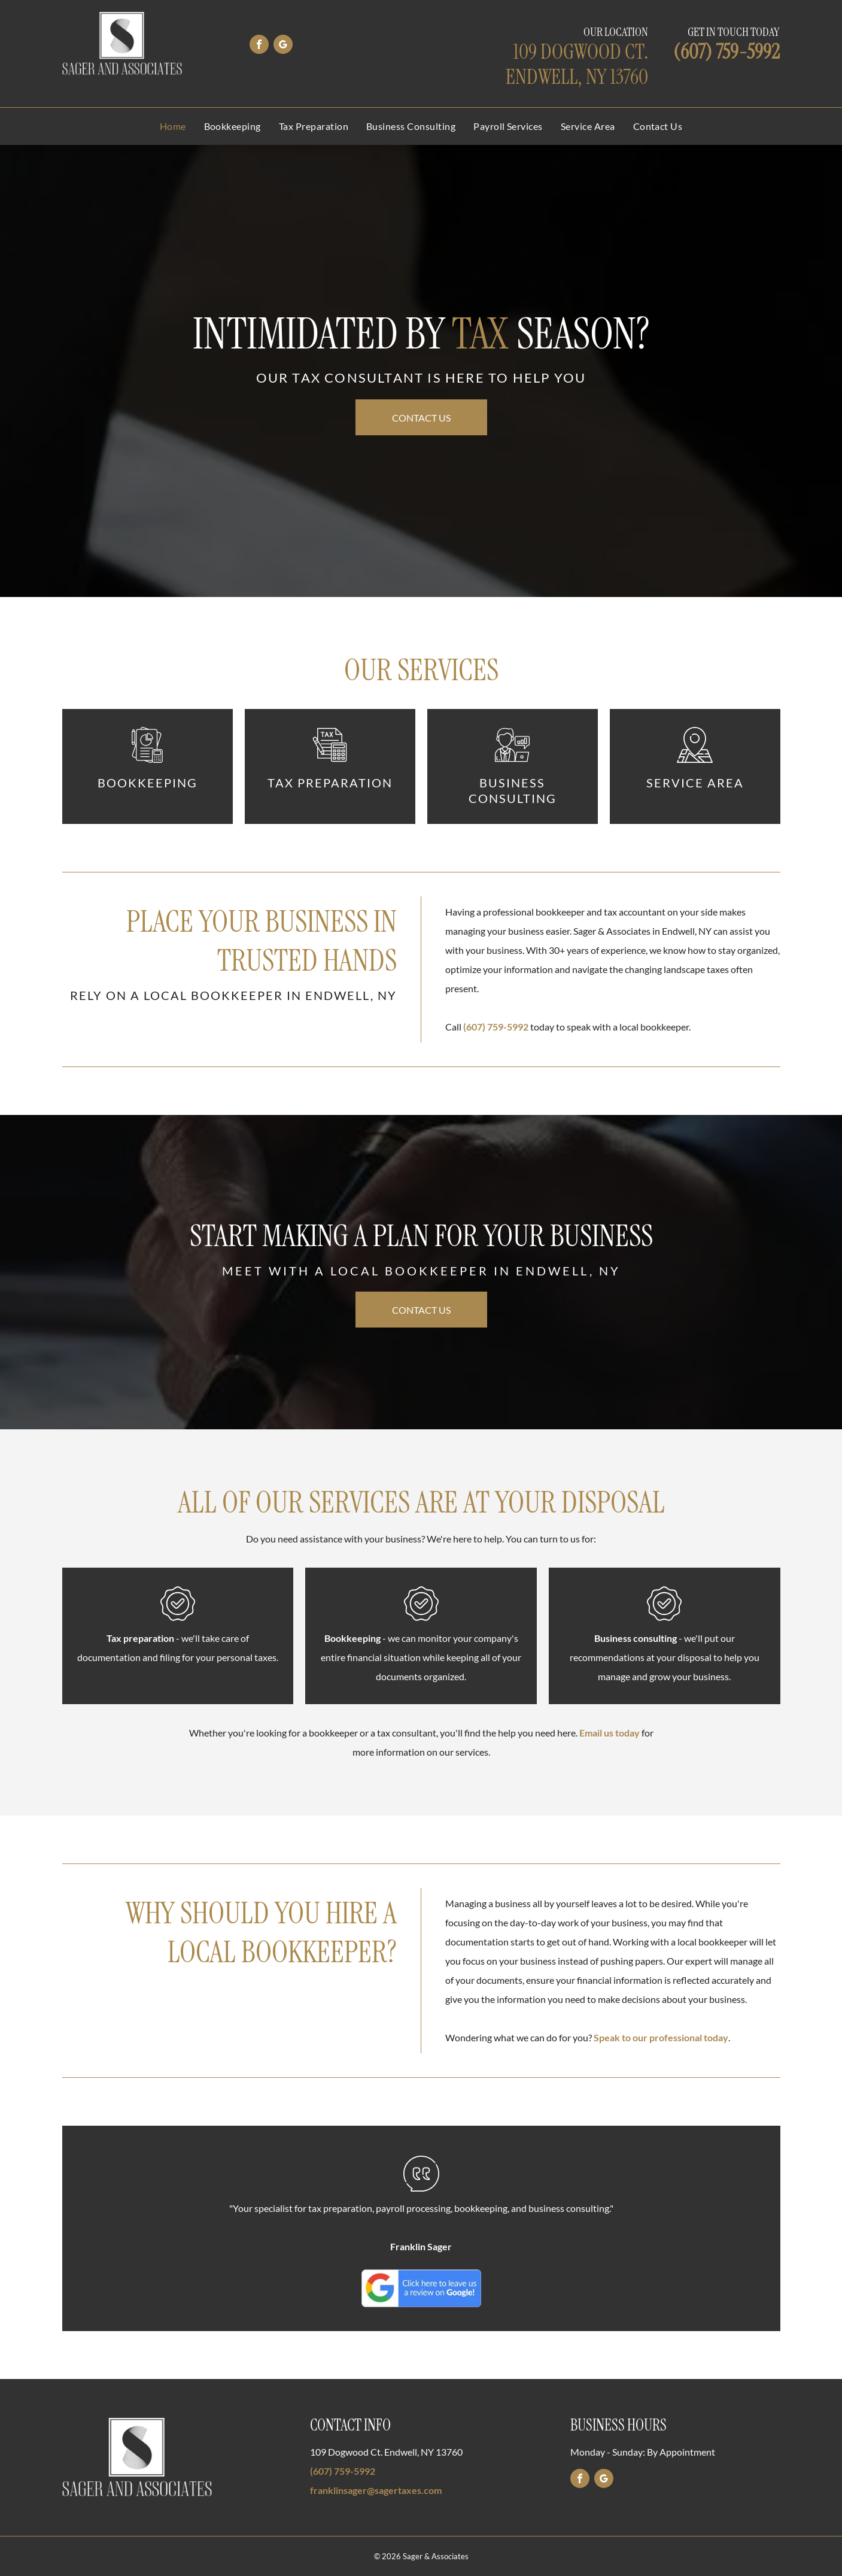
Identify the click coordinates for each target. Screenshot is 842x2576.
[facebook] (259, 46)
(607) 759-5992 (726, 51)
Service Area (695, 782)
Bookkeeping (147, 782)
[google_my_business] (283, 46)
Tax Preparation (330, 782)
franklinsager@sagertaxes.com (376, 2490)
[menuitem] (173, 126)
